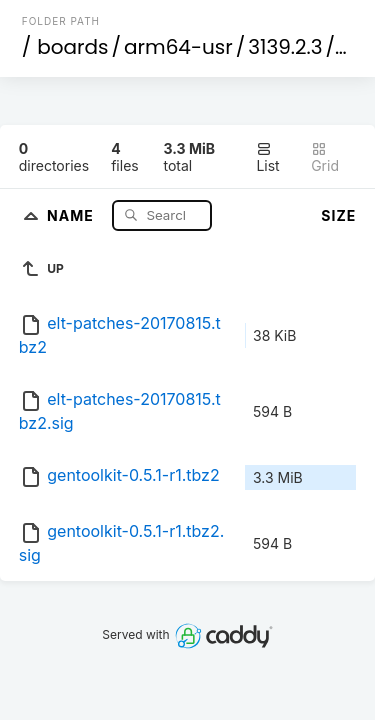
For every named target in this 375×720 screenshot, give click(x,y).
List (267, 157)
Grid (325, 157)
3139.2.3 (285, 47)
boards (72, 47)
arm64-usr (178, 47)
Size (338, 215)
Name (72, 214)
